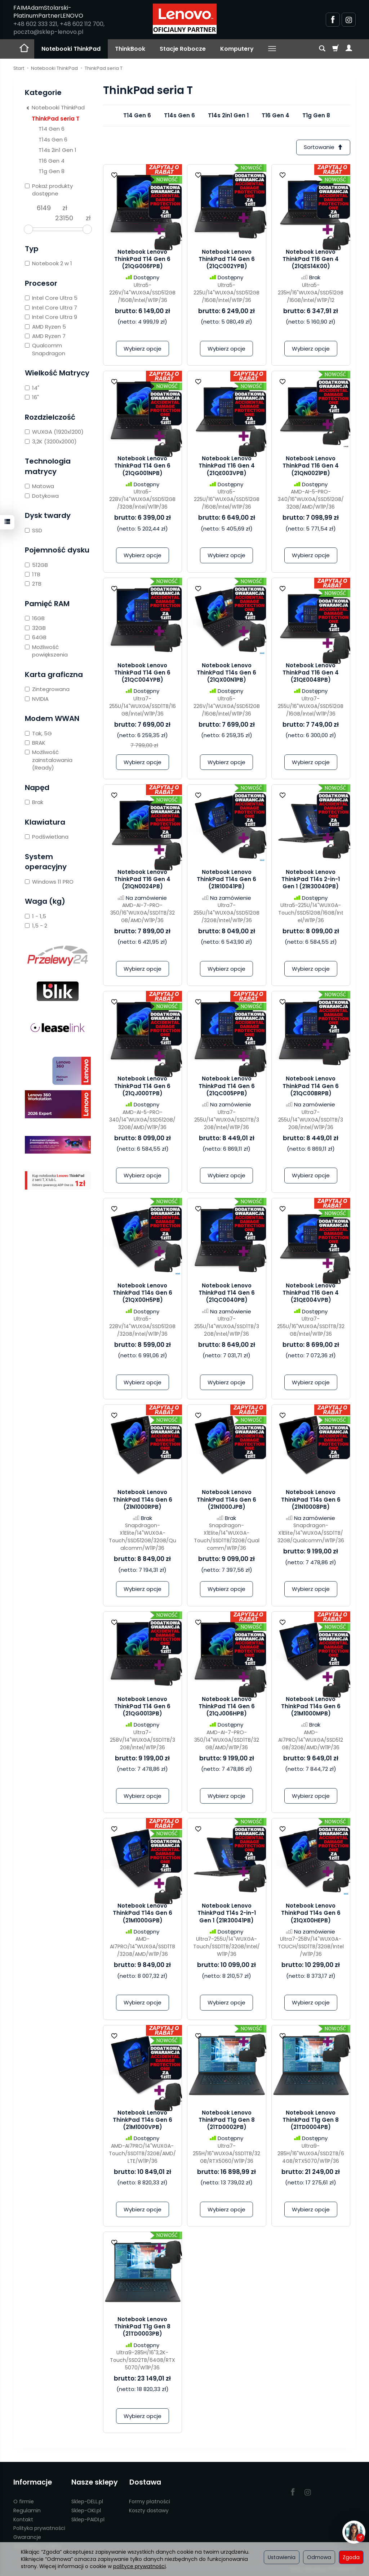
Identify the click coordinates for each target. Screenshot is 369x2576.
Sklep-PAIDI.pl (88, 2519)
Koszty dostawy (149, 2510)
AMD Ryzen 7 (45, 336)
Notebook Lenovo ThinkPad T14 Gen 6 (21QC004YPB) (142, 673)
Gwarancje (27, 2536)
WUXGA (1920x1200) (54, 432)
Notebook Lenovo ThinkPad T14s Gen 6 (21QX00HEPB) (311, 1913)
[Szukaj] (322, 49)
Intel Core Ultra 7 (51, 307)
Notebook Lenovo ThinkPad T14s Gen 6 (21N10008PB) (311, 1500)
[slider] (28, 229)
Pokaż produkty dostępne (49, 189)
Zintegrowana (47, 689)
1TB (32, 574)
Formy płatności (149, 2501)
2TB (33, 583)
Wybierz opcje (142, 348)
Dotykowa (42, 496)
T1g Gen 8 (316, 115)
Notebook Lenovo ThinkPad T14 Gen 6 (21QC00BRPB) (311, 1086)
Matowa (39, 486)
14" (32, 388)
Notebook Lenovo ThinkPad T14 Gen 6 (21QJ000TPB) (142, 1086)
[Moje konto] (349, 49)
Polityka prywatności (39, 2527)
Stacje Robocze (183, 49)
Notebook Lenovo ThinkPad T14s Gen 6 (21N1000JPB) (226, 1500)
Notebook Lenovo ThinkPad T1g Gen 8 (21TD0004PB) (311, 2120)
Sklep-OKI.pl (86, 2510)
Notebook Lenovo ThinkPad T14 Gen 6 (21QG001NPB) (142, 466)
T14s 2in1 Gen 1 (228, 115)
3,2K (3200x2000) (51, 441)
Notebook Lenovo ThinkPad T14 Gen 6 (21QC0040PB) (227, 1293)
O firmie (23, 2501)
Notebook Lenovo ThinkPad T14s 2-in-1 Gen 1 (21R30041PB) (226, 1913)
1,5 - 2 (36, 925)
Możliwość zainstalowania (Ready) (48, 759)
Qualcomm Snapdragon (45, 349)
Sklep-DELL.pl (87, 2501)
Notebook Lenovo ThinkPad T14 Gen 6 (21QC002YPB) (227, 259)
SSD (33, 530)
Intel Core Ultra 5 (51, 298)
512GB (36, 565)
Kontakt (23, 2519)
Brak (34, 802)
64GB (35, 637)
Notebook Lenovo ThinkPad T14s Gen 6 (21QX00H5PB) (142, 1293)
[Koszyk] (335, 49)
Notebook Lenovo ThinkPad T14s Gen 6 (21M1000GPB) (142, 1913)
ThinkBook (130, 49)
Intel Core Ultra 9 (51, 317)
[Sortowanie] (323, 147)
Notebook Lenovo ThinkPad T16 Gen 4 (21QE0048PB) (311, 673)
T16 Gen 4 (275, 115)
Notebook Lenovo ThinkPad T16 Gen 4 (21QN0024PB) (142, 879)
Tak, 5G (38, 733)
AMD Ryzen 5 (45, 326)
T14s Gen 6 (179, 115)
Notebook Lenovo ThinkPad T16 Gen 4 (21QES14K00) (311, 259)
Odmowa (319, 2557)
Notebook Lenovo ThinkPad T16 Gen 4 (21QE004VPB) (311, 1293)
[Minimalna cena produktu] (43, 208)
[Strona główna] (185, 19)
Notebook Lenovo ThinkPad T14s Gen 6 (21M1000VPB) (142, 2120)
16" (32, 397)
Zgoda (351, 2557)
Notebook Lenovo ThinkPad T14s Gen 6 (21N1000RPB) (142, 1500)
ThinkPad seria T (56, 118)
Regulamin (27, 2510)
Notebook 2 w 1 (48, 263)
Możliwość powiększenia (46, 650)
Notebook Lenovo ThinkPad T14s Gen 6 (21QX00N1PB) (226, 673)
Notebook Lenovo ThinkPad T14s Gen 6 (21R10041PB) (226, 879)
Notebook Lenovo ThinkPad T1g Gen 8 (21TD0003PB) (142, 2326)
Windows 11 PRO (49, 881)
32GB (35, 628)
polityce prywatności (139, 2566)
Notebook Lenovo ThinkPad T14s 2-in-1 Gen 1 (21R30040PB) (310, 879)
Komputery (237, 49)
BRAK (35, 742)
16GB (35, 618)
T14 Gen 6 (137, 115)
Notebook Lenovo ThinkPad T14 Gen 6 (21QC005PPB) (227, 1086)
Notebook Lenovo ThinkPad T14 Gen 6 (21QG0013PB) (142, 1706)
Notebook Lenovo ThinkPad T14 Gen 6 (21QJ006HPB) (227, 1706)
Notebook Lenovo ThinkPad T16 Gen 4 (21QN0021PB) (311, 466)
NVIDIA (37, 699)
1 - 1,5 (35, 916)
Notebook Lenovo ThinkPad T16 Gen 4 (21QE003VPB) (227, 466)
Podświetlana (46, 836)
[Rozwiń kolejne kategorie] (272, 49)
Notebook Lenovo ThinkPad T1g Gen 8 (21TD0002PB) (227, 2120)
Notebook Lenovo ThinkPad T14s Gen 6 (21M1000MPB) (311, 1706)
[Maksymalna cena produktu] (64, 218)
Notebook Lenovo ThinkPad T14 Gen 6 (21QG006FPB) (142, 259)
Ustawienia (281, 2557)
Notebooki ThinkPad (71, 49)
